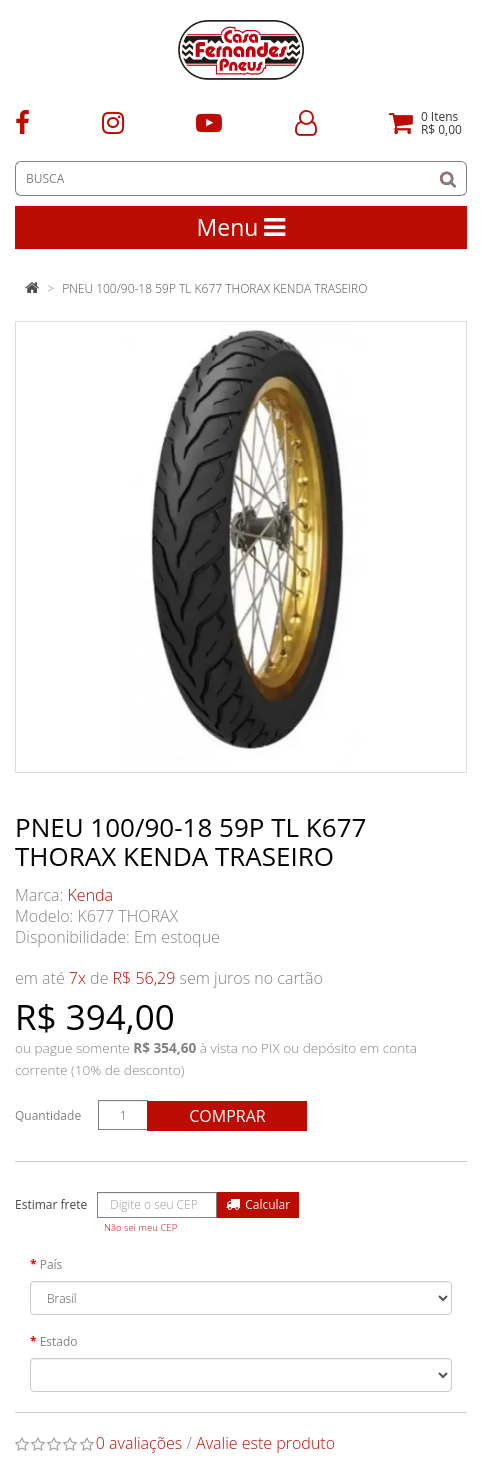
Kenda (91, 895)
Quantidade (48, 1115)
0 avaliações (139, 1443)
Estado (59, 1341)
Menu (241, 227)
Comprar (227, 1116)
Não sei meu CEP (140, 1227)
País (51, 1264)
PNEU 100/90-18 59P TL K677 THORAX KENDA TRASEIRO (214, 288)
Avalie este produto (265, 1443)
